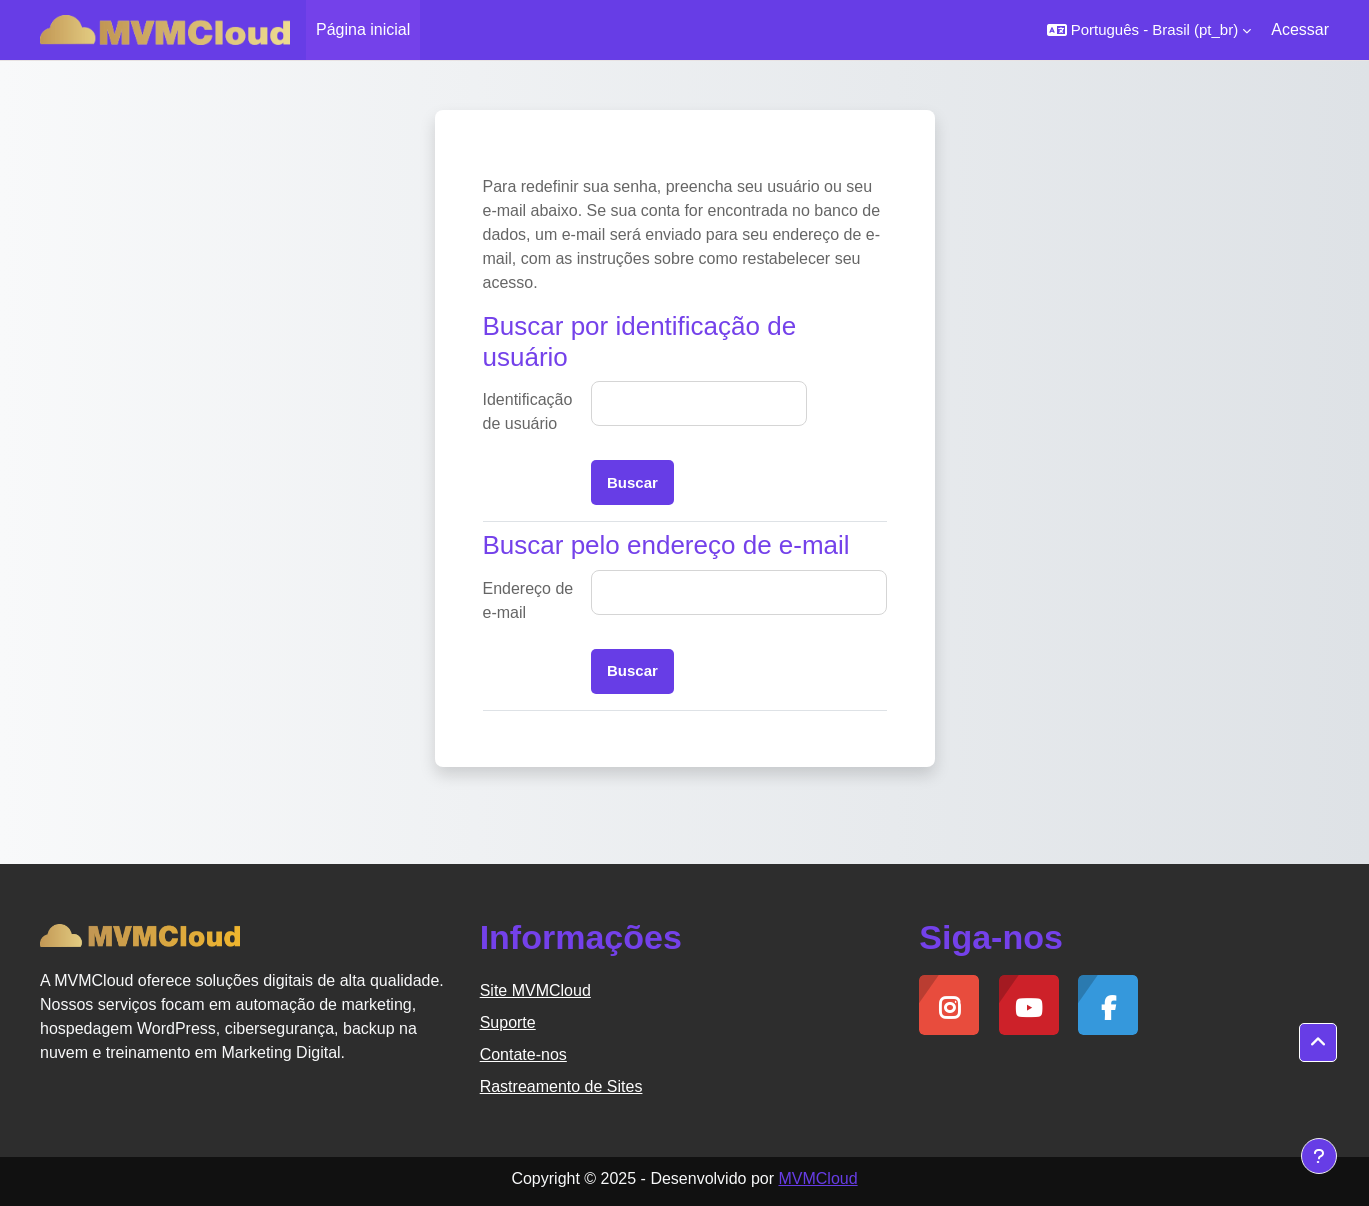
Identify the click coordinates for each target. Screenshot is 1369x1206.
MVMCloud (817, 1178)
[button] (1149, 30)
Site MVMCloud (535, 990)
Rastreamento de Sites (561, 1086)
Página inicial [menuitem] (363, 29)
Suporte (508, 1022)
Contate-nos (523, 1054)
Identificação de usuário (528, 411)
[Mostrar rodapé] (1319, 1156)
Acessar (1300, 29)
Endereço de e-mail (528, 600)
